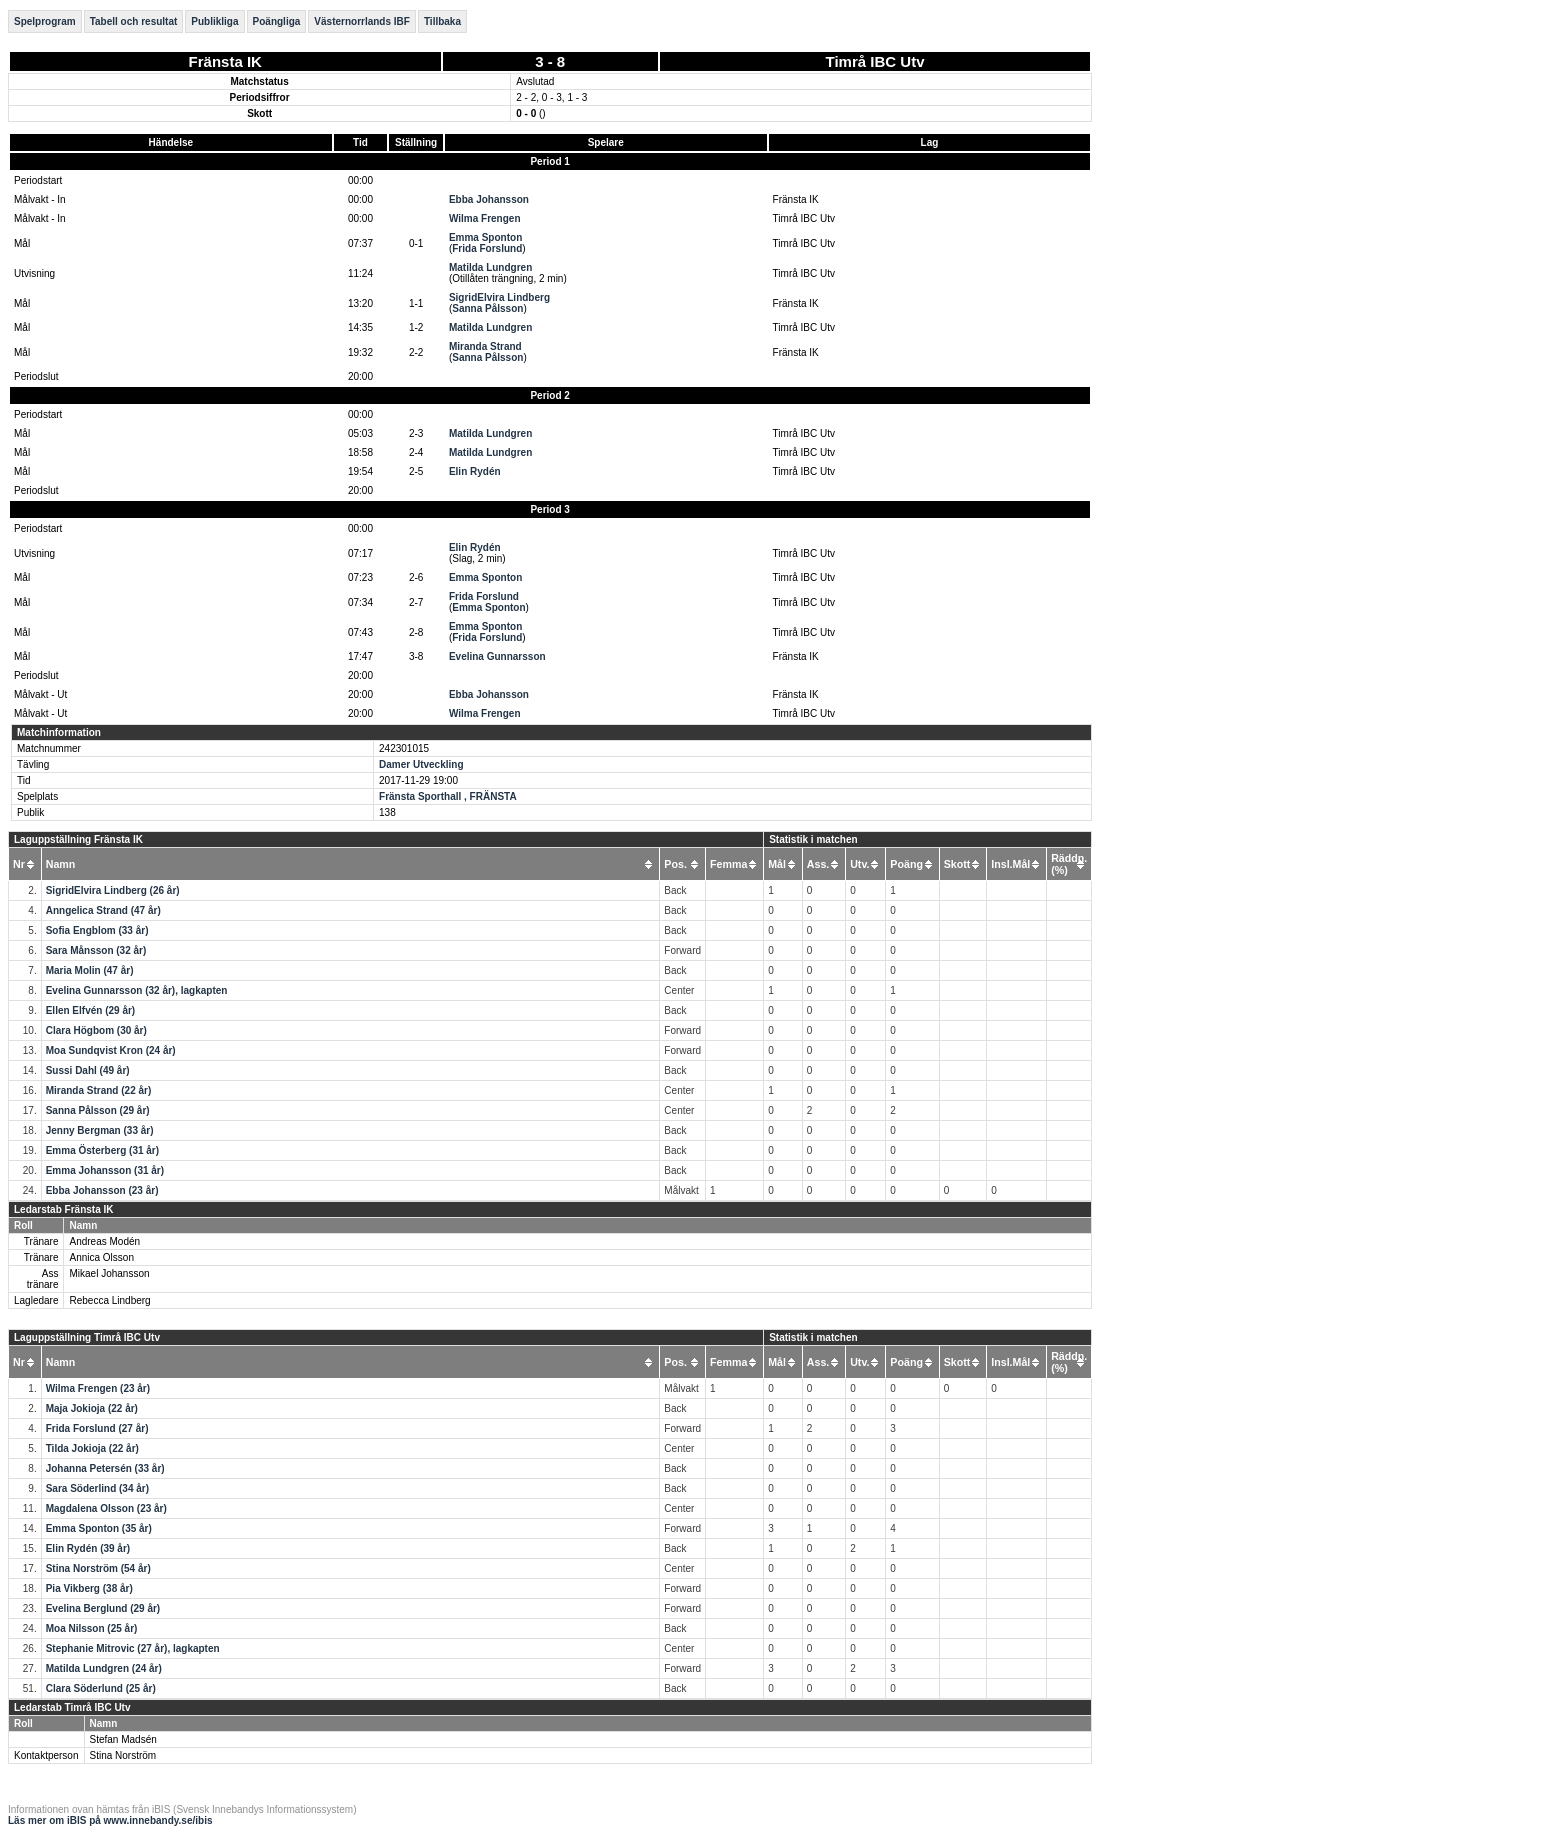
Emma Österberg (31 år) (102, 1150)
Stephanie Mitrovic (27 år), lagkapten (133, 1648)
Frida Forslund (487, 248)
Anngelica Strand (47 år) (103, 910)
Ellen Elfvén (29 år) (90, 1010)
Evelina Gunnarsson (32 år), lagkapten (137, 990)
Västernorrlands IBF (362, 21)
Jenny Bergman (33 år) (100, 1130)
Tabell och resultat (134, 21)
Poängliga (277, 21)
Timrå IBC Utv (875, 61)
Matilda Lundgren (490, 267)
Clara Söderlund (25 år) (101, 1688)
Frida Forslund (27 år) (97, 1428)
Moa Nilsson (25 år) (92, 1628)
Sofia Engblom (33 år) (97, 930)
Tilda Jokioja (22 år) (92, 1448)
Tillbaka (442, 21)
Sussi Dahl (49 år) (88, 1070)
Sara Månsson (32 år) (96, 950)
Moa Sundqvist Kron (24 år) (111, 1050)
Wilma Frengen (485, 218)
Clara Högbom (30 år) (96, 1030)
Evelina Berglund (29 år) (103, 1608)
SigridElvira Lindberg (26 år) (113, 890)
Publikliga (214, 21)
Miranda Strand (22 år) (99, 1090)
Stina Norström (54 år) (98, 1568)
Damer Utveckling (421, 764)
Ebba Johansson (489, 199)
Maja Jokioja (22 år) (92, 1408)
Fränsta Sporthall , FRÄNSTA (448, 796)
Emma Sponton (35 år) (99, 1528)
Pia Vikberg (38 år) (89, 1588)
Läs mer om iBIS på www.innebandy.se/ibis (110, 1820)
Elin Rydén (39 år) (88, 1548)
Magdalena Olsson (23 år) (106, 1508)
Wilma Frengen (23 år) (98, 1388)
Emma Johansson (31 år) (105, 1170)
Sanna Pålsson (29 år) (98, 1110)
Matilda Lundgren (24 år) (104, 1668)
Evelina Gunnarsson (497, 656)
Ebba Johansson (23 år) (102, 1190)
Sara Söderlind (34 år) (97, 1488)
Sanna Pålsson (487, 308)
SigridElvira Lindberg (499, 297)
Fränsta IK (225, 61)
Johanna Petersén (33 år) (105, 1468)
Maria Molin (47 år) (90, 970)
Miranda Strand (485, 346)
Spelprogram (45, 21)
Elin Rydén (475, 471)
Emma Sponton (485, 237)
